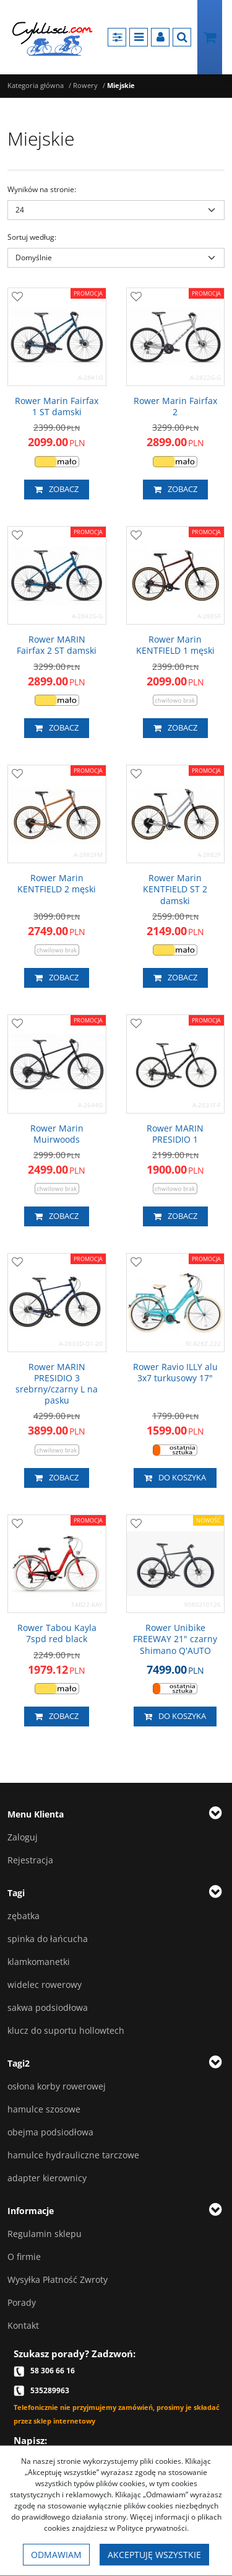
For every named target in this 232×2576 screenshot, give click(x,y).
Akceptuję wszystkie (154, 2555)
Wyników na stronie (41, 189)
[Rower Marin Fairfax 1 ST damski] (57, 406)
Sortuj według (31, 237)
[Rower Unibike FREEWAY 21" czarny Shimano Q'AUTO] (175, 1639)
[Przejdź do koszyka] (209, 37)
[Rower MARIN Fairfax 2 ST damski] (57, 645)
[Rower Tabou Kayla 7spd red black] (57, 1633)
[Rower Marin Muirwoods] (57, 1134)
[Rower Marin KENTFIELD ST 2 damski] (175, 890)
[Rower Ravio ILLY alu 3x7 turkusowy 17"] (175, 1372)
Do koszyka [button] (175, 1478)
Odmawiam (56, 2555)
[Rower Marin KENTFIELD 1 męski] (175, 645)
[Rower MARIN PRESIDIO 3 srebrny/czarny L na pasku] (57, 1384)
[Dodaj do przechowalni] (17, 297)
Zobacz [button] (57, 489)
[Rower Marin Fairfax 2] (175, 406)
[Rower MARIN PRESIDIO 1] (175, 1134)
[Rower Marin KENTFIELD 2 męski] (57, 884)
